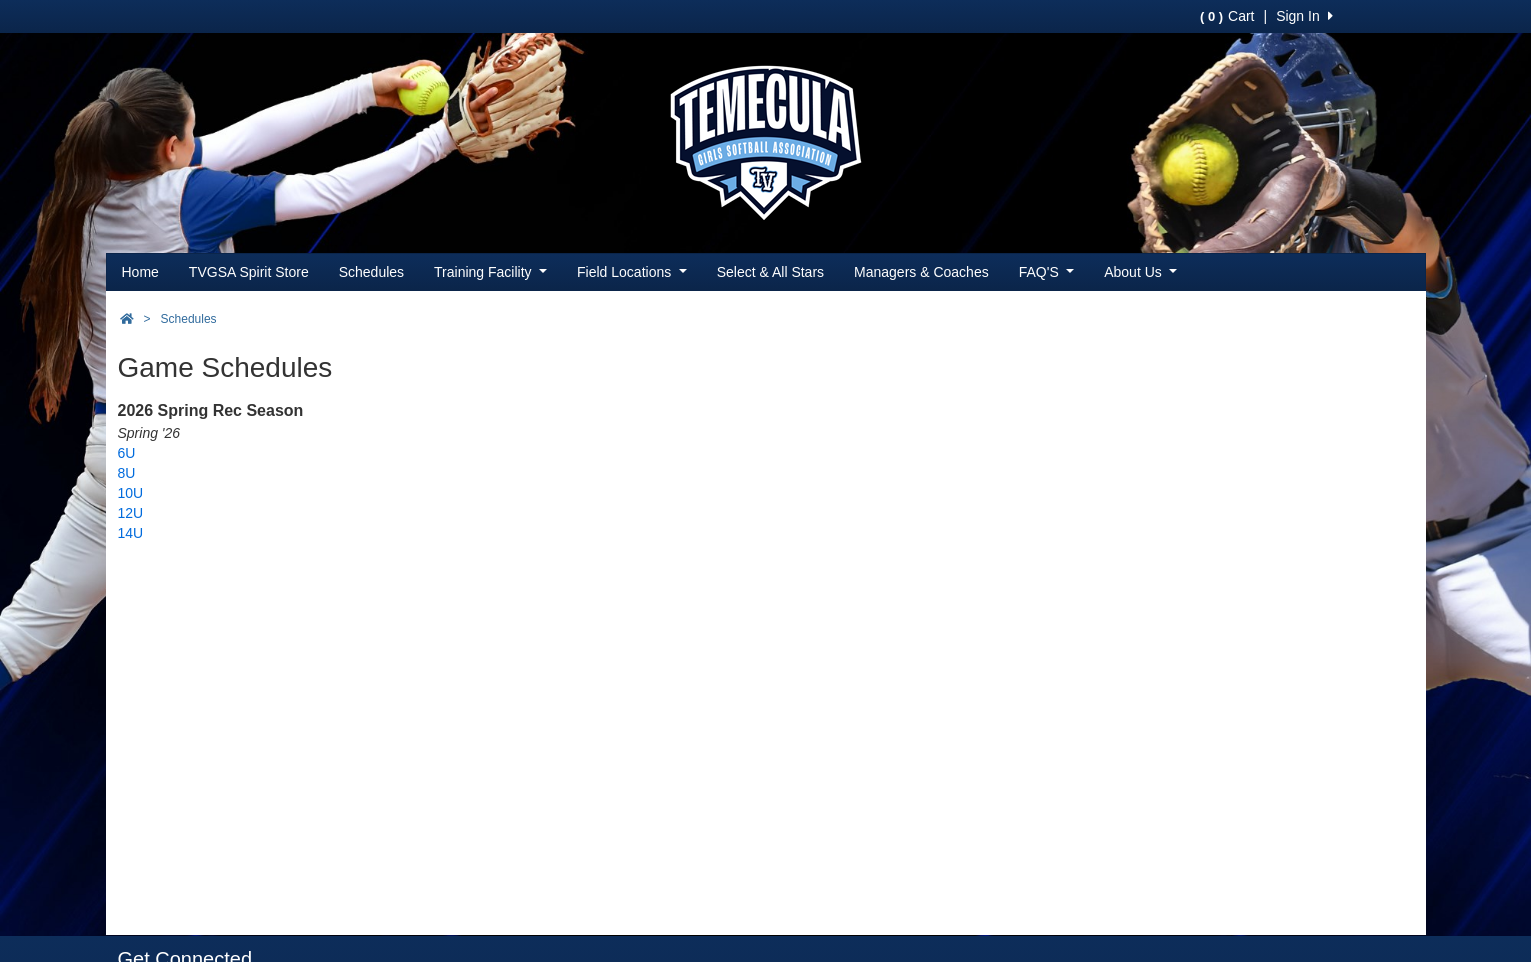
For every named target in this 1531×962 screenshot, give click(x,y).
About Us (1140, 272)
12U (131, 513)
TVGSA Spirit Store (249, 272)
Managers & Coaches (921, 272)
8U (127, 473)
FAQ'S (1046, 272)
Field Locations (632, 272)
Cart (1227, 16)
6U (127, 453)
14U (131, 533)
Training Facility (490, 272)
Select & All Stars (770, 272)
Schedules (371, 272)
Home (140, 272)
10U (131, 493)
